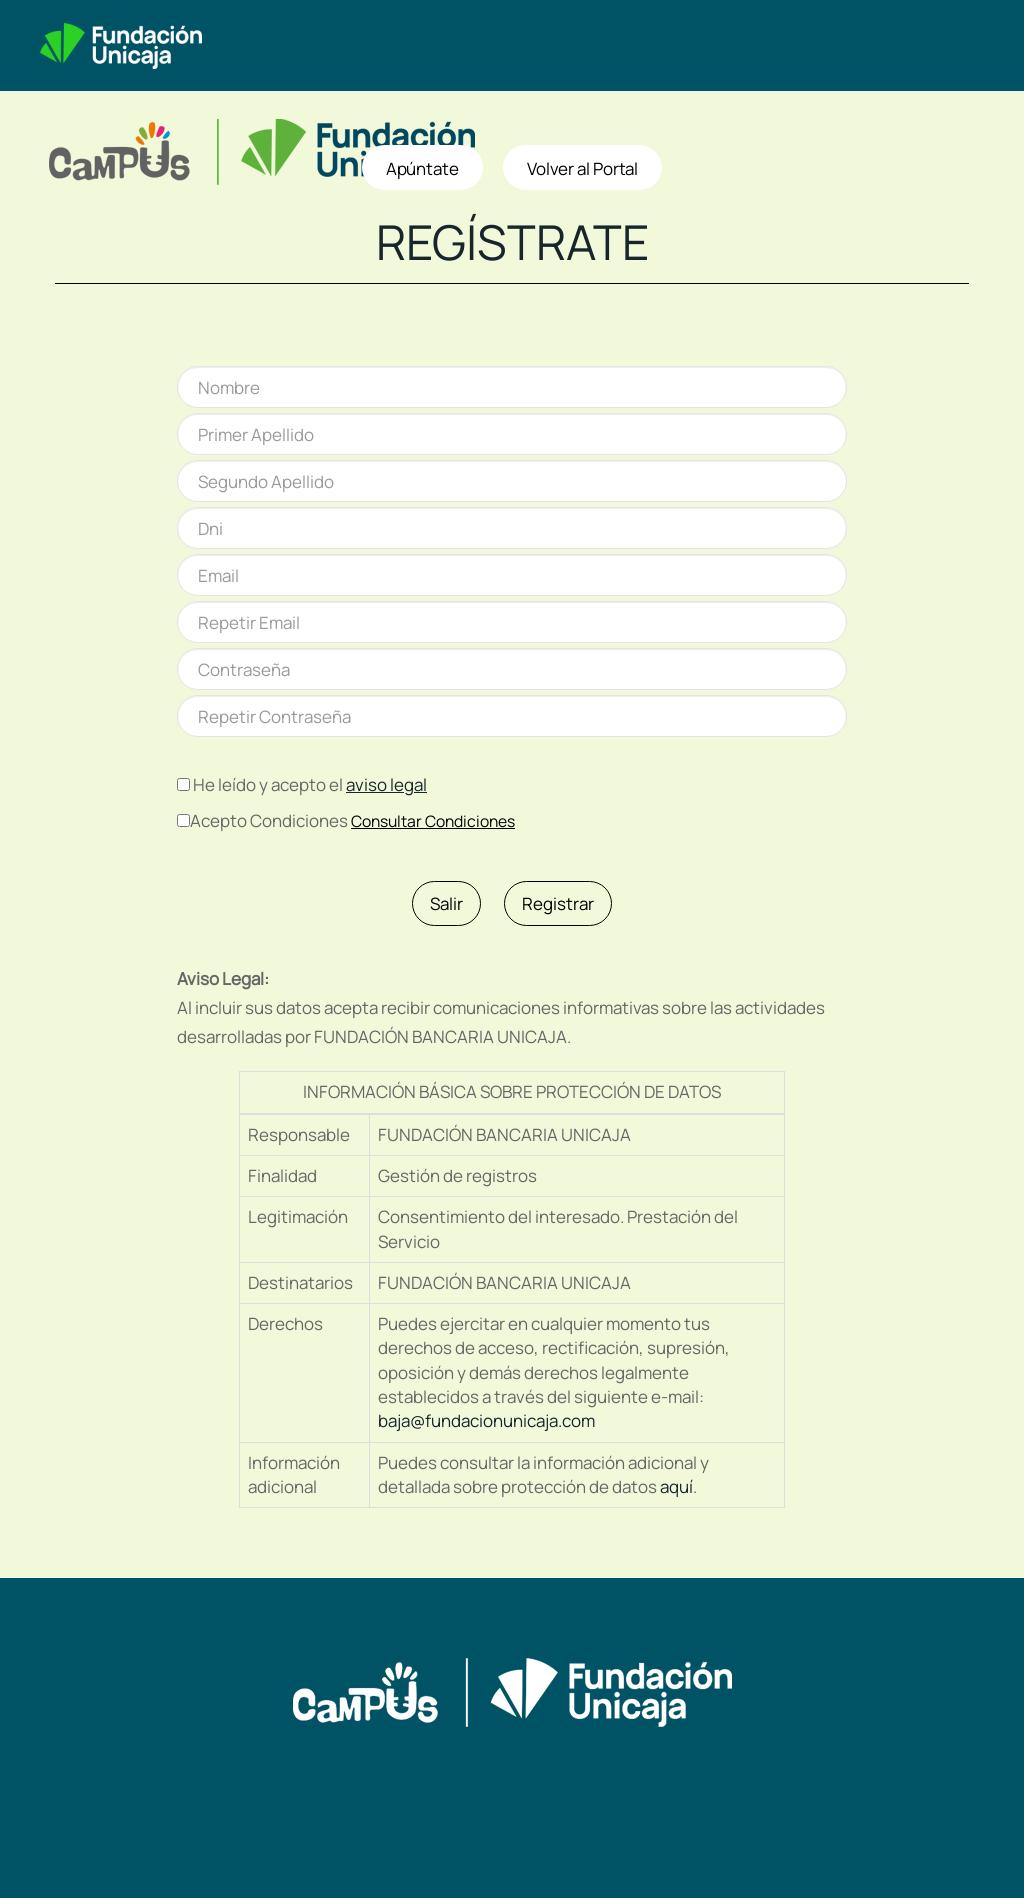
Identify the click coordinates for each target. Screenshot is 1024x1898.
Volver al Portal (582, 168)
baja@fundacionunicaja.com (486, 1420)
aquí (676, 1486)
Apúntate (422, 168)
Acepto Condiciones (269, 820)
